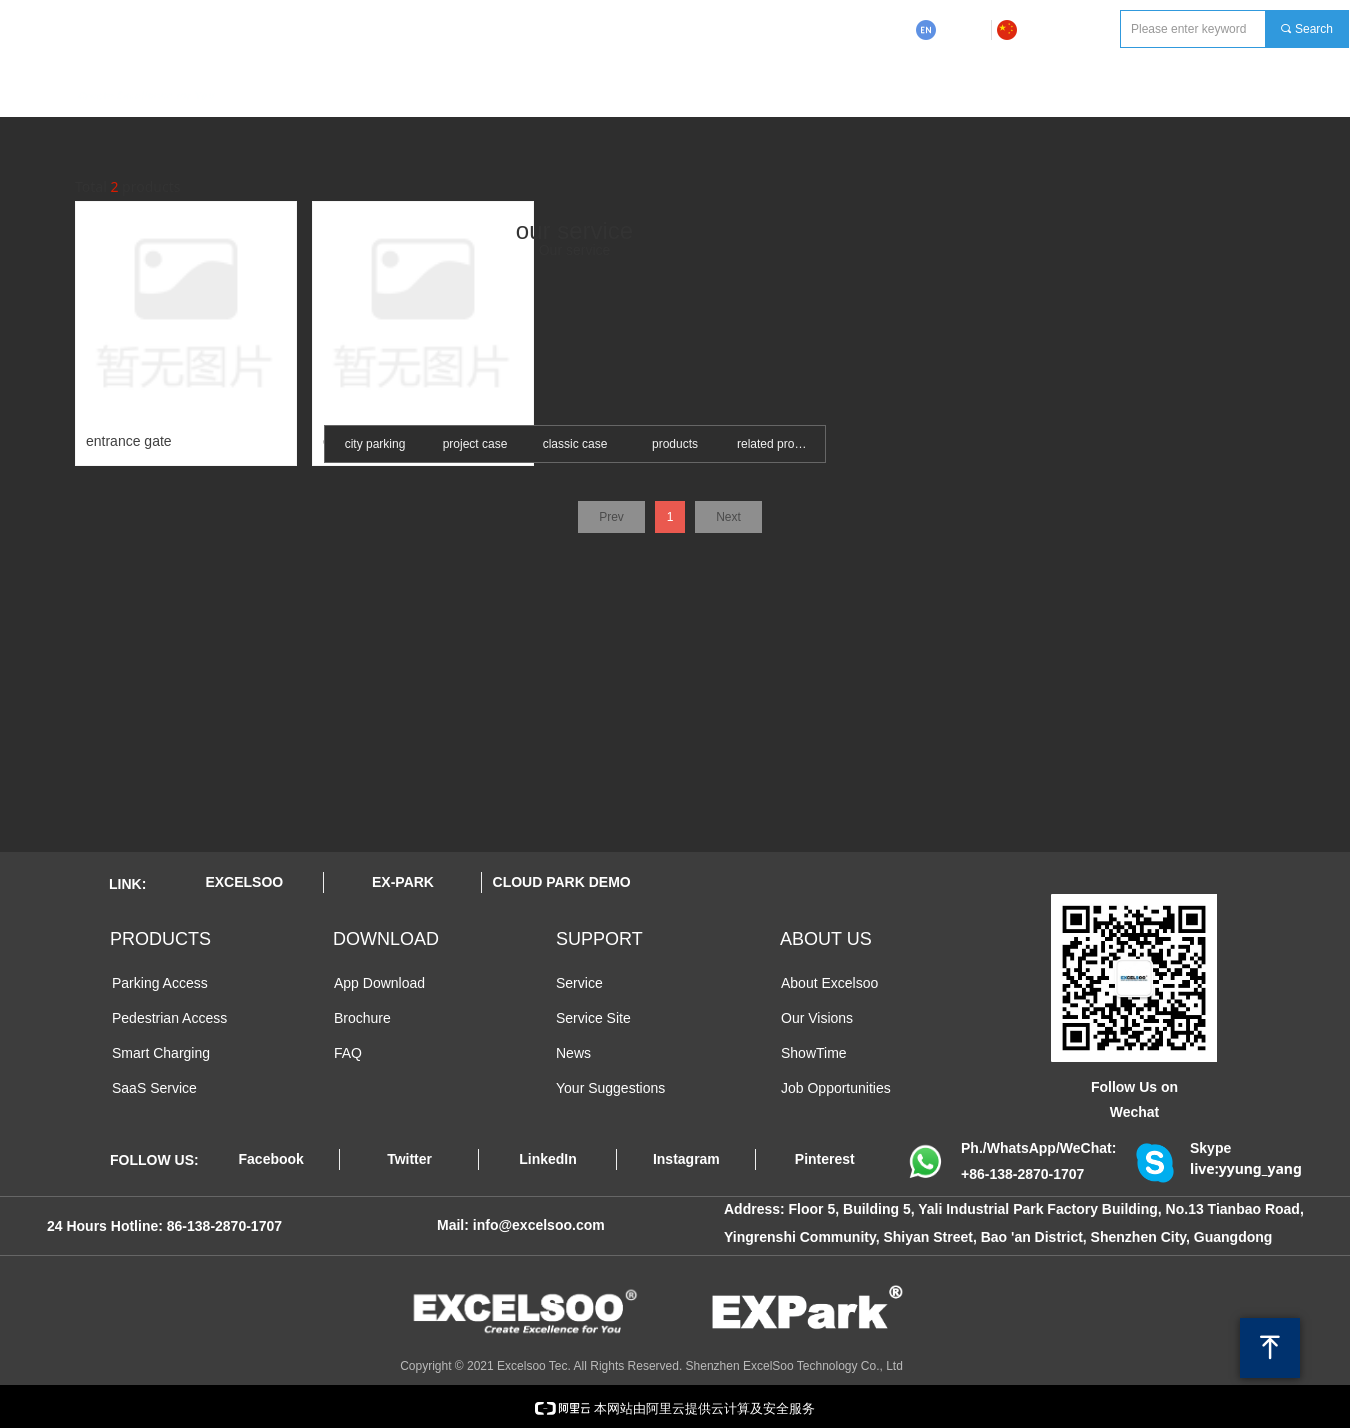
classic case (575, 444)
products (675, 444)
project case (475, 444)
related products (780, 444)
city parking (375, 444)
